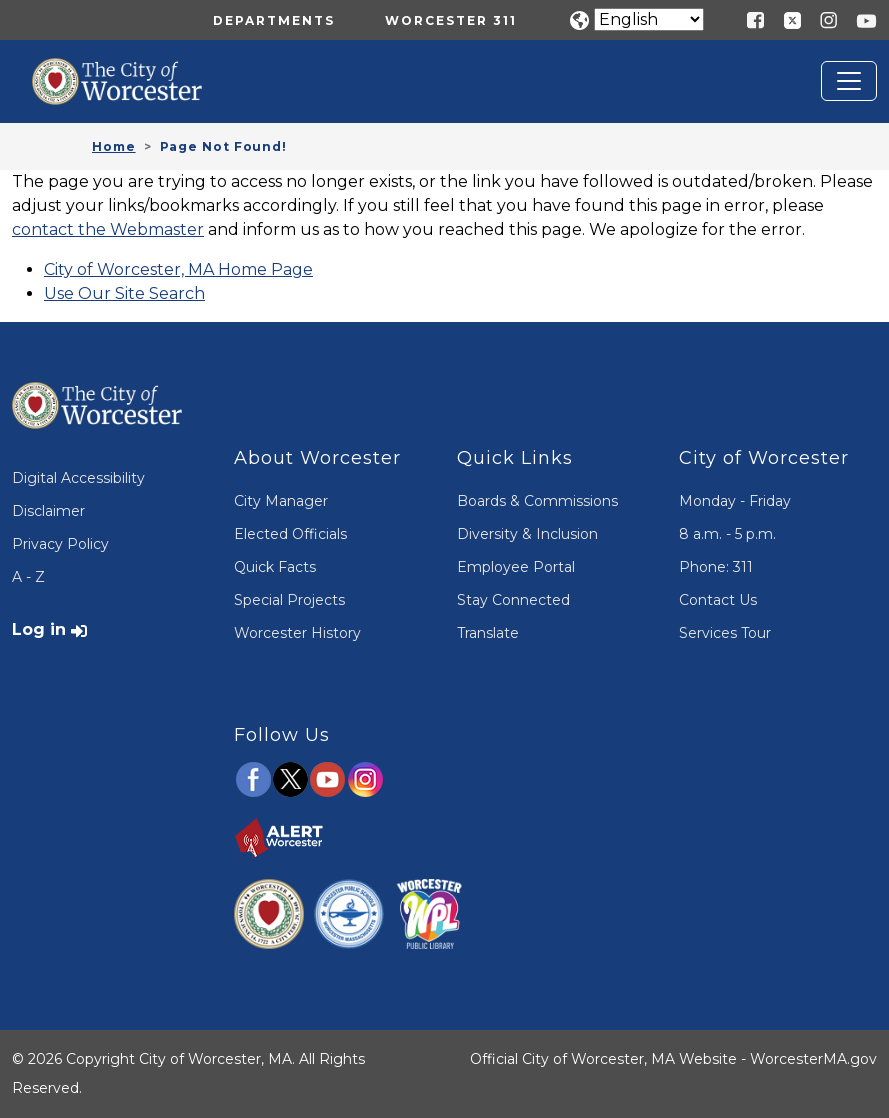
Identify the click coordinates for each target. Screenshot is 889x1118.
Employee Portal (516, 567)
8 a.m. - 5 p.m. (727, 534)
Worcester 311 (451, 20)
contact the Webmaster (108, 229)
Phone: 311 (716, 567)
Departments (274, 20)
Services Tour (725, 633)
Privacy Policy (60, 544)
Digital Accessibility (78, 478)
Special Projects (289, 600)
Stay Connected (513, 600)
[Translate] (649, 19)
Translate (488, 633)
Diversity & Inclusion (527, 534)
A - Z (28, 577)
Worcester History (297, 633)
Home (114, 146)
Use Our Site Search (124, 293)
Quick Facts (275, 567)
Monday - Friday (735, 501)
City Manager (281, 501)
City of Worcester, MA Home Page (178, 269)
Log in (39, 629)
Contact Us (718, 600)
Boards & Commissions (537, 501)
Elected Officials (290, 534)
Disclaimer (48, 511)
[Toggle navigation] (849, 81)
